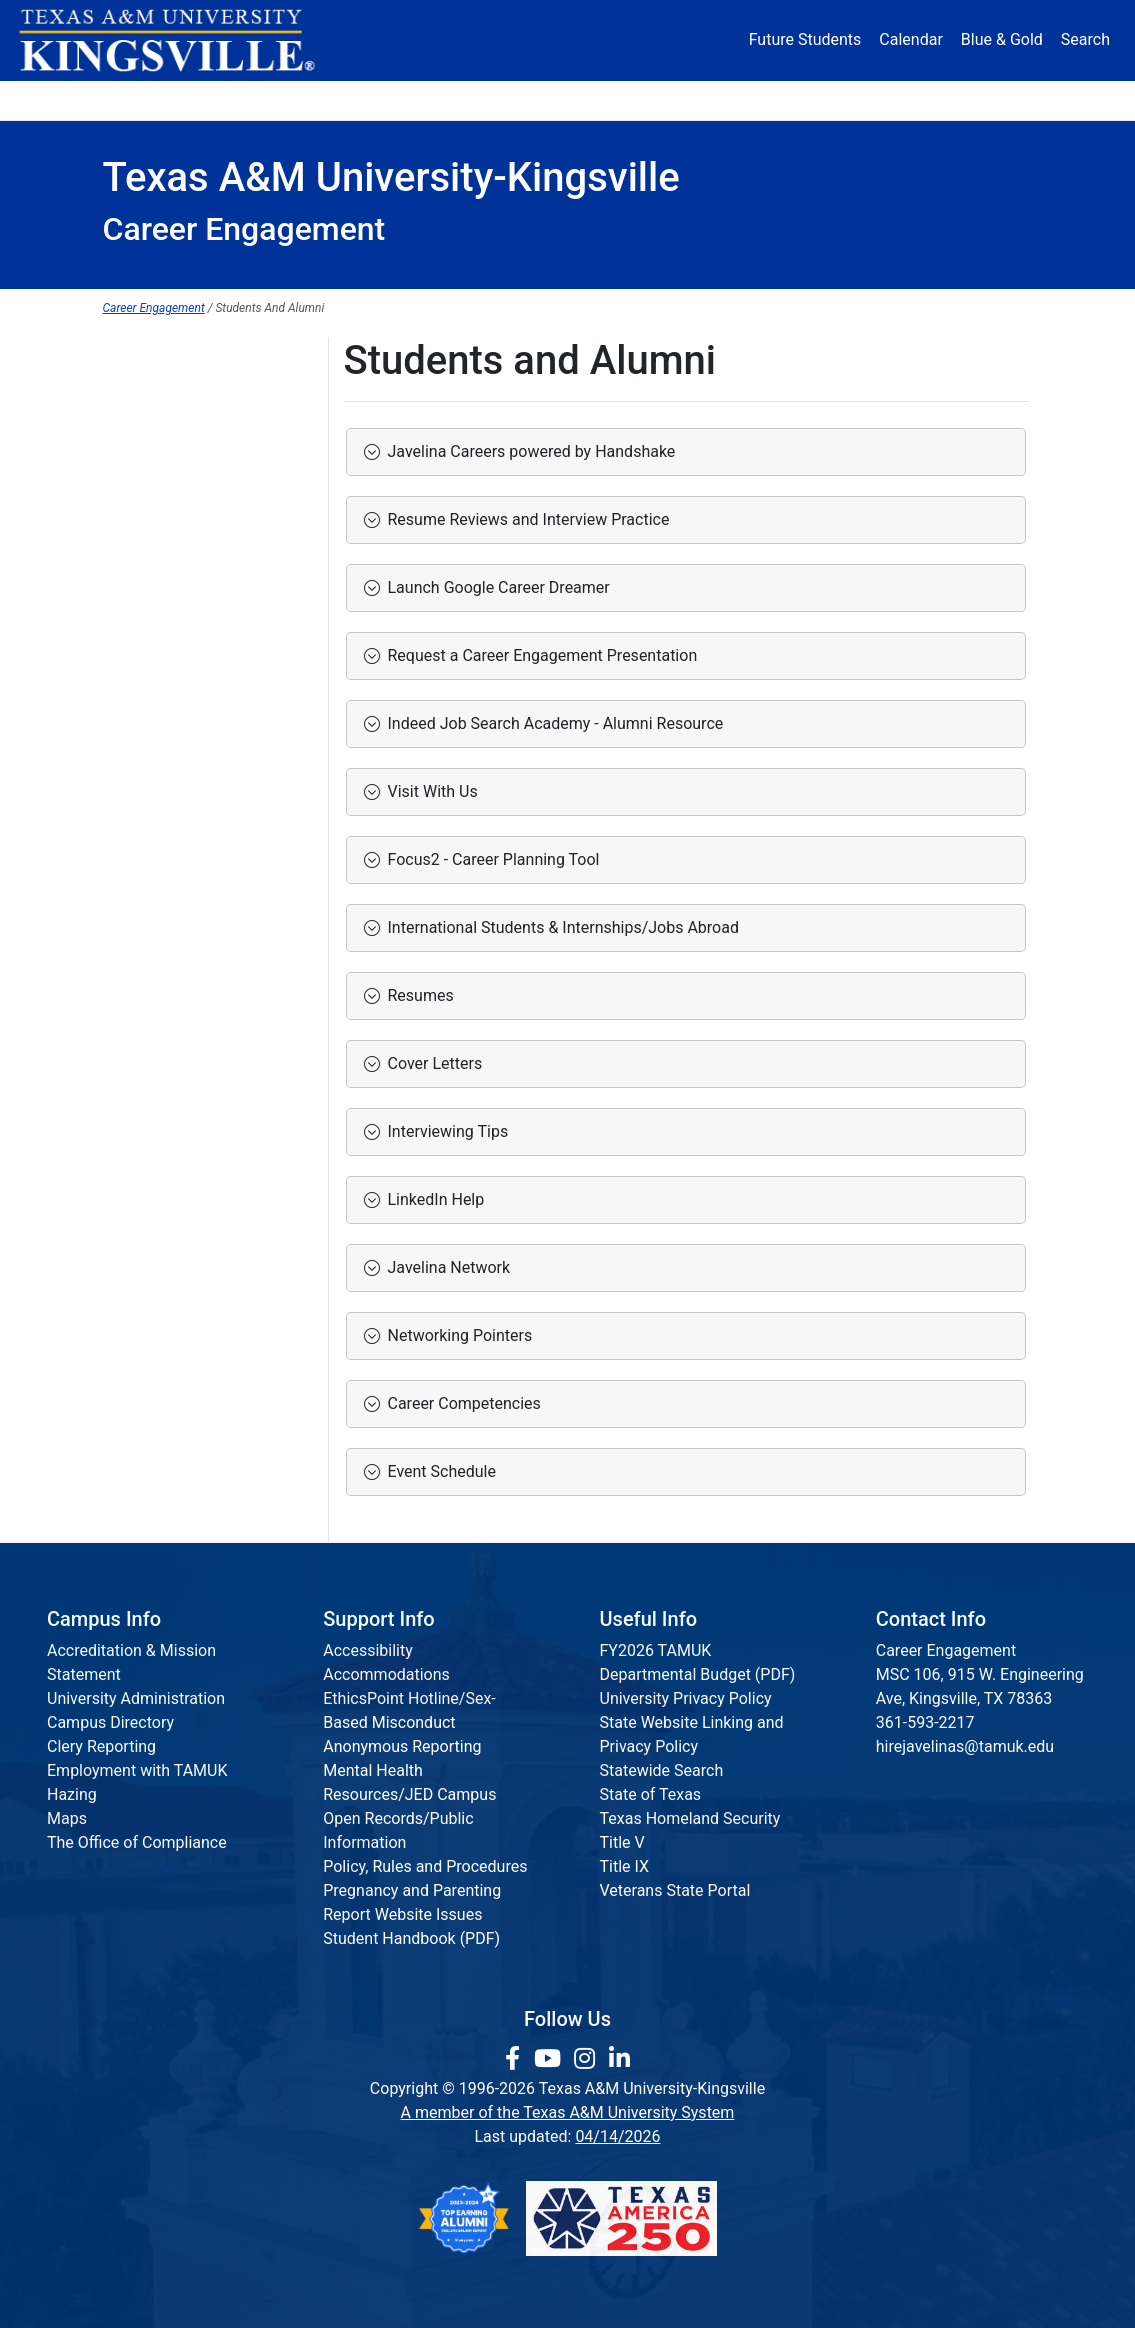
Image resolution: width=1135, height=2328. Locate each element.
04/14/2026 (617, 2136)
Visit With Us (429, 791)
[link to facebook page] (515, 2059)
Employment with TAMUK (137, 1770)
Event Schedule (438, 1471)
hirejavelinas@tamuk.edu (965, 1746)
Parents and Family (171, 520)
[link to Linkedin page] (619, 2059)
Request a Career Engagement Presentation (539, 655)
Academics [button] (403, 99)
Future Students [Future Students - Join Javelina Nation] (805, 39)
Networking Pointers (456, 1335)
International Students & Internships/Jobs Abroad (559, 927)
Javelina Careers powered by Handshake (528, 451)
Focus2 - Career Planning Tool (490, 859)
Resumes (417, 995)
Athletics (880, 99)
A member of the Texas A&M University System (568, 2112)
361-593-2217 (925, 1722)
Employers (140, 438)
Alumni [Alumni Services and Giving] (775, 99)
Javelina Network (445, 1267)
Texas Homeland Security (690, 1818)
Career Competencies (460, 1403)
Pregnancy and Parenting (412, 1890)
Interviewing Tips (444, 1131)
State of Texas (651, 1794)
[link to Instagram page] (587, 2059)
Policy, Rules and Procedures (425, 1866)
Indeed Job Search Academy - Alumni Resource (552, 723)
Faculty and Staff (163, 479)
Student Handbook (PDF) (411, 1938)
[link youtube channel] (550, 2059)
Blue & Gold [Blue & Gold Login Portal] (1002, 39)
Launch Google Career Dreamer (495, 587)
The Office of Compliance (137, 1842)
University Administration (136, 1698)
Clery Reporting (101, 1746)
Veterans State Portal (675, 1890)
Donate (983, 99)
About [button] (147, 99)
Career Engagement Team (195, 561)
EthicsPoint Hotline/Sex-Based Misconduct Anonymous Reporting (409, 1722)
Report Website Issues (402, 1914)
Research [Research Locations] (534, 99)
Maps (67, 1818)
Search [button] (1085, 39)
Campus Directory (110, 1722)
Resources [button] (653, 99)
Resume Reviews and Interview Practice (525, 519)
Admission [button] (266, 99)
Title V (622, 1842)
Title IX (625, 1866)
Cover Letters (431, 1063)
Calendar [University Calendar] (910, 39)
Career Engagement (154, 308)
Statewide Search (662, 1770)
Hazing (72, 1794)
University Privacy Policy (686, 1698)
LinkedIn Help (432, 1199)
